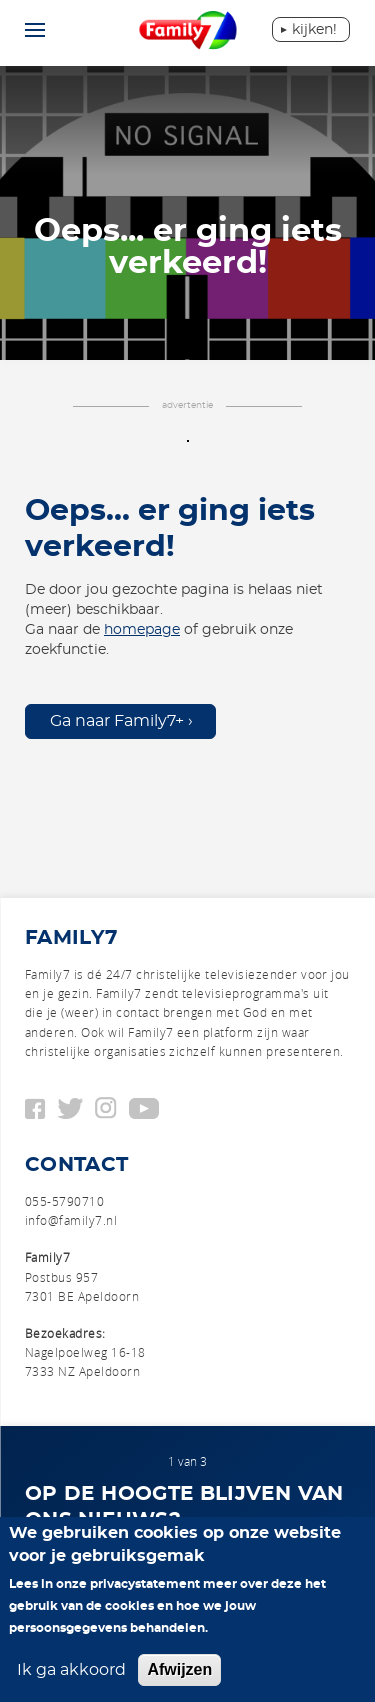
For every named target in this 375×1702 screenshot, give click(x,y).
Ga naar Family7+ (117, 721)
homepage (142, 630)
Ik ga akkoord (71, 1670)
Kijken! (314, 30)
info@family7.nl (71, 1220)
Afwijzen (179, 1669)
